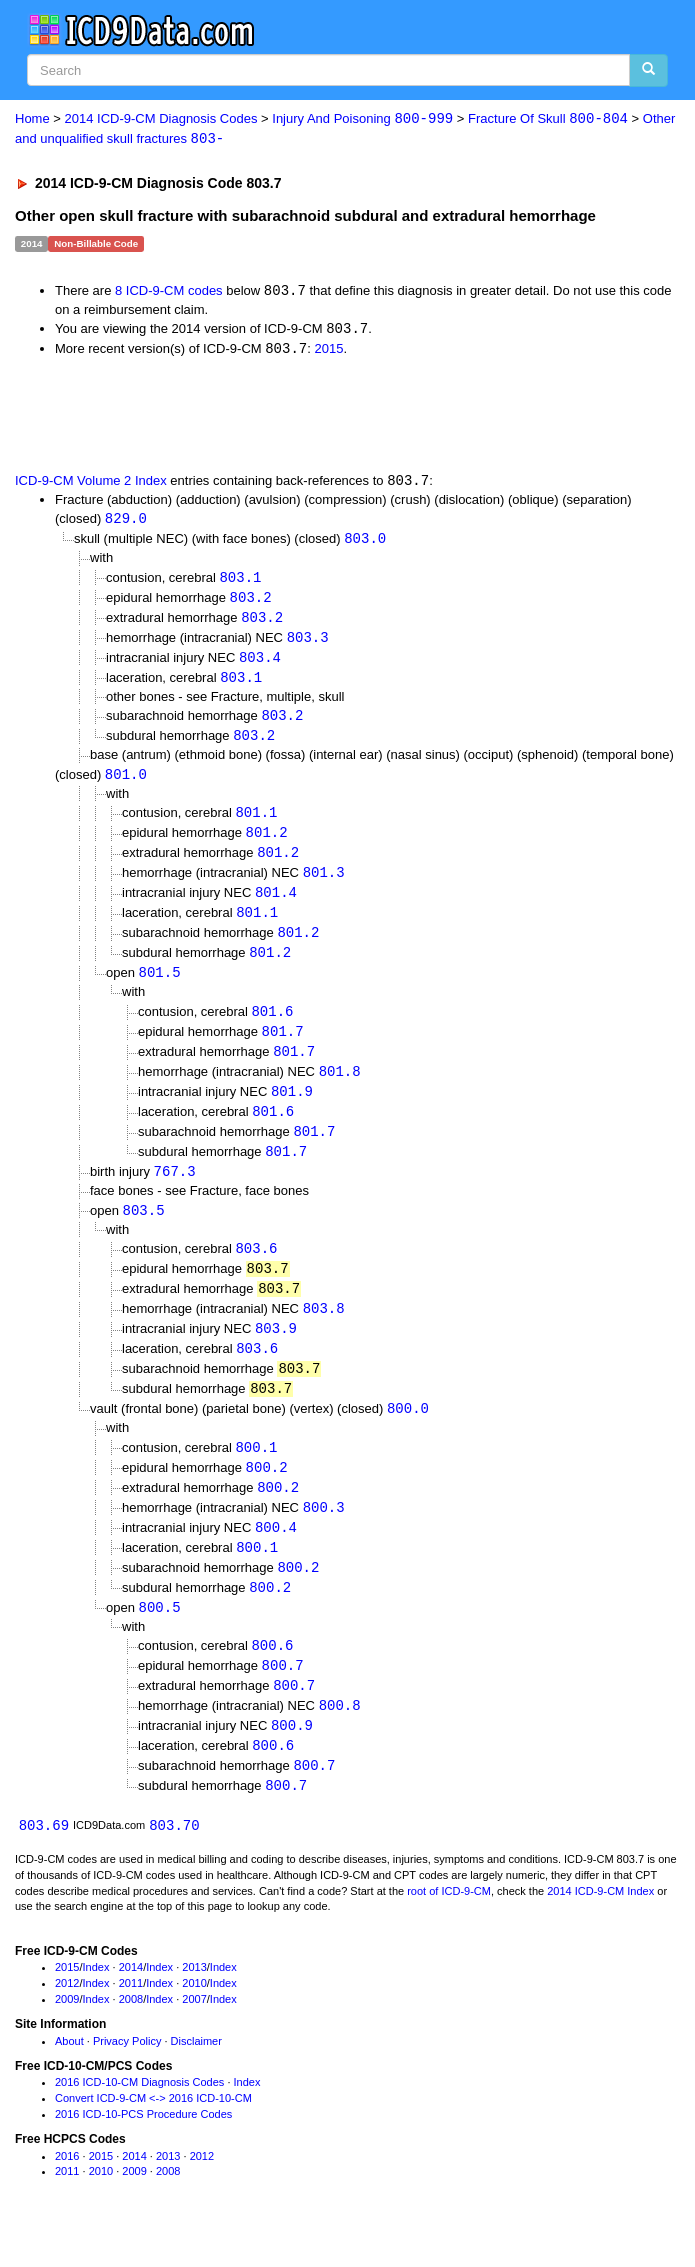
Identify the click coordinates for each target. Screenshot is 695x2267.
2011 (131, 2018)
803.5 (144, 1229)
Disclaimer (196, 2076)
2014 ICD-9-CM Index (600, 1926)
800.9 (292, 1758)
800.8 (340, 1737)
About (69, 2076)
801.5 (160, 987)
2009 (67, 2034)
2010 (194, 2018)
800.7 (283, 1696)
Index (96, 2003)
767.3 (175, 1190)
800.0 (408, 1433)
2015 (328, 351)
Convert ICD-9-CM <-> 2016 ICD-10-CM (153, 2133)
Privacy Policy (127, 2076)
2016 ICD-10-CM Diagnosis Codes (139, 2118)
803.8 (324, 1330)
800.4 (276, 1554)
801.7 (283, 1046)
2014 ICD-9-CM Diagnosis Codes (161, 119)
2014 (131, 2003)
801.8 (340, 1087)
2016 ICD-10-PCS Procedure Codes (143, 2149)
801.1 (256, 822)
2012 (67, 2018)
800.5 (160, 1637)
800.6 (272, 1676)
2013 (194, 2003)
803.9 (276, 1351)
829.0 (126, 522)
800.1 (256, 1472)
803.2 (251, 602)
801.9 (292, 1108)
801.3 (324, 884)
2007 (194, 2034)
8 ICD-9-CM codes (169, 292)
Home (32, 119)
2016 (67, 2191)
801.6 (272, 1026)
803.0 (365, 542)
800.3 (324, 1534)
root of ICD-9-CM (449, 1926)
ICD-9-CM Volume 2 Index (91, 483)
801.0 (126, 783)
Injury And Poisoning (362, 119)
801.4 (276, 904)
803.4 (260, 664)
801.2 (267, 843)
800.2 (267, 1493)
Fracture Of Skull (548, 119)
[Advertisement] (234, 416)
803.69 (44, 1860)
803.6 (256, 1268)
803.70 (174, 1860)
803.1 (240, 581)
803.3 (308, 643)
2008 (131, 2034)
